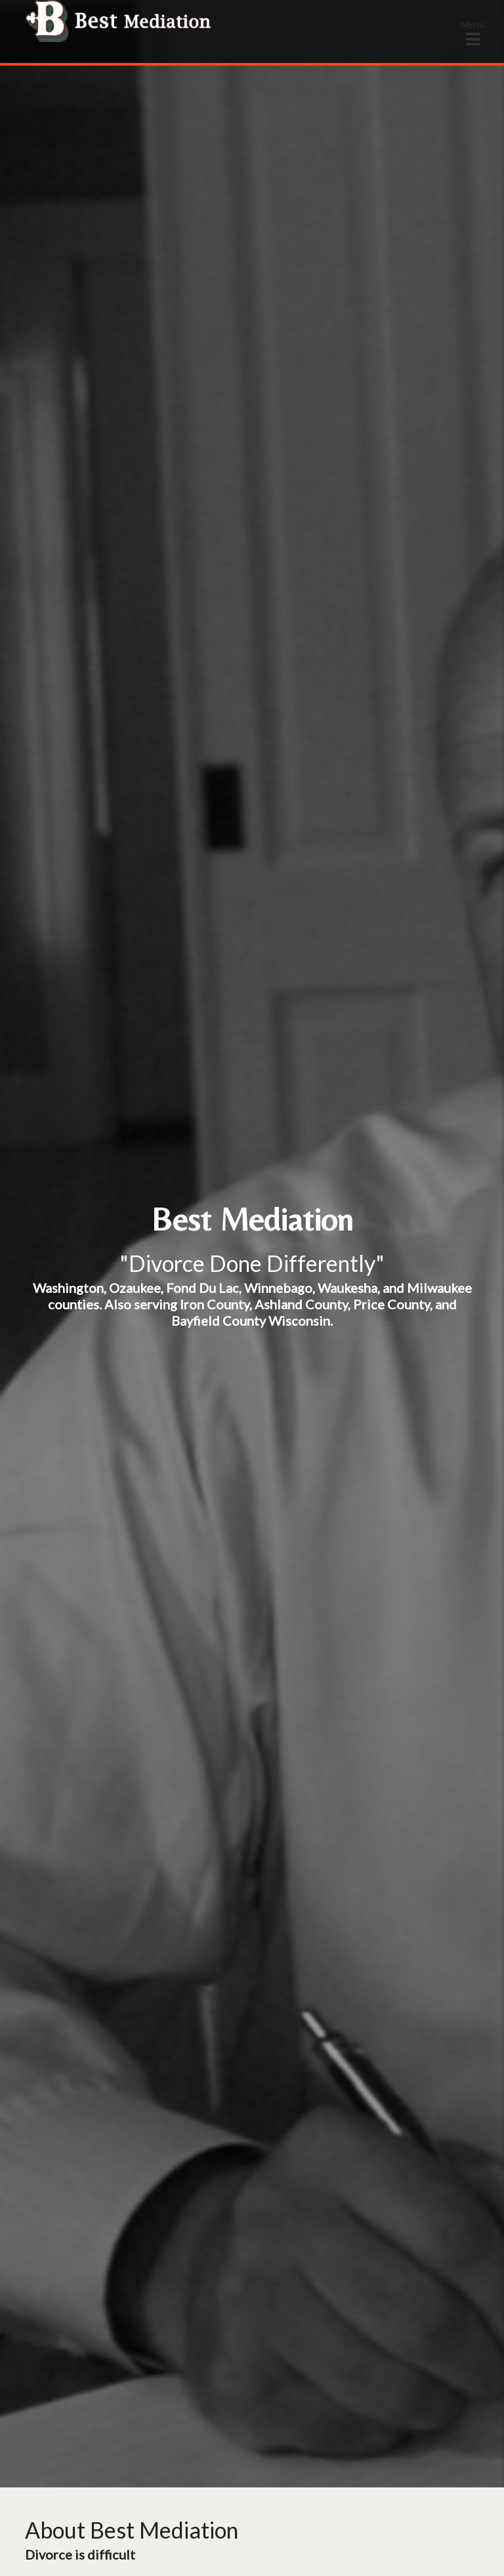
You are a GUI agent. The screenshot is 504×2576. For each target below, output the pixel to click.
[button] (473, 33)
